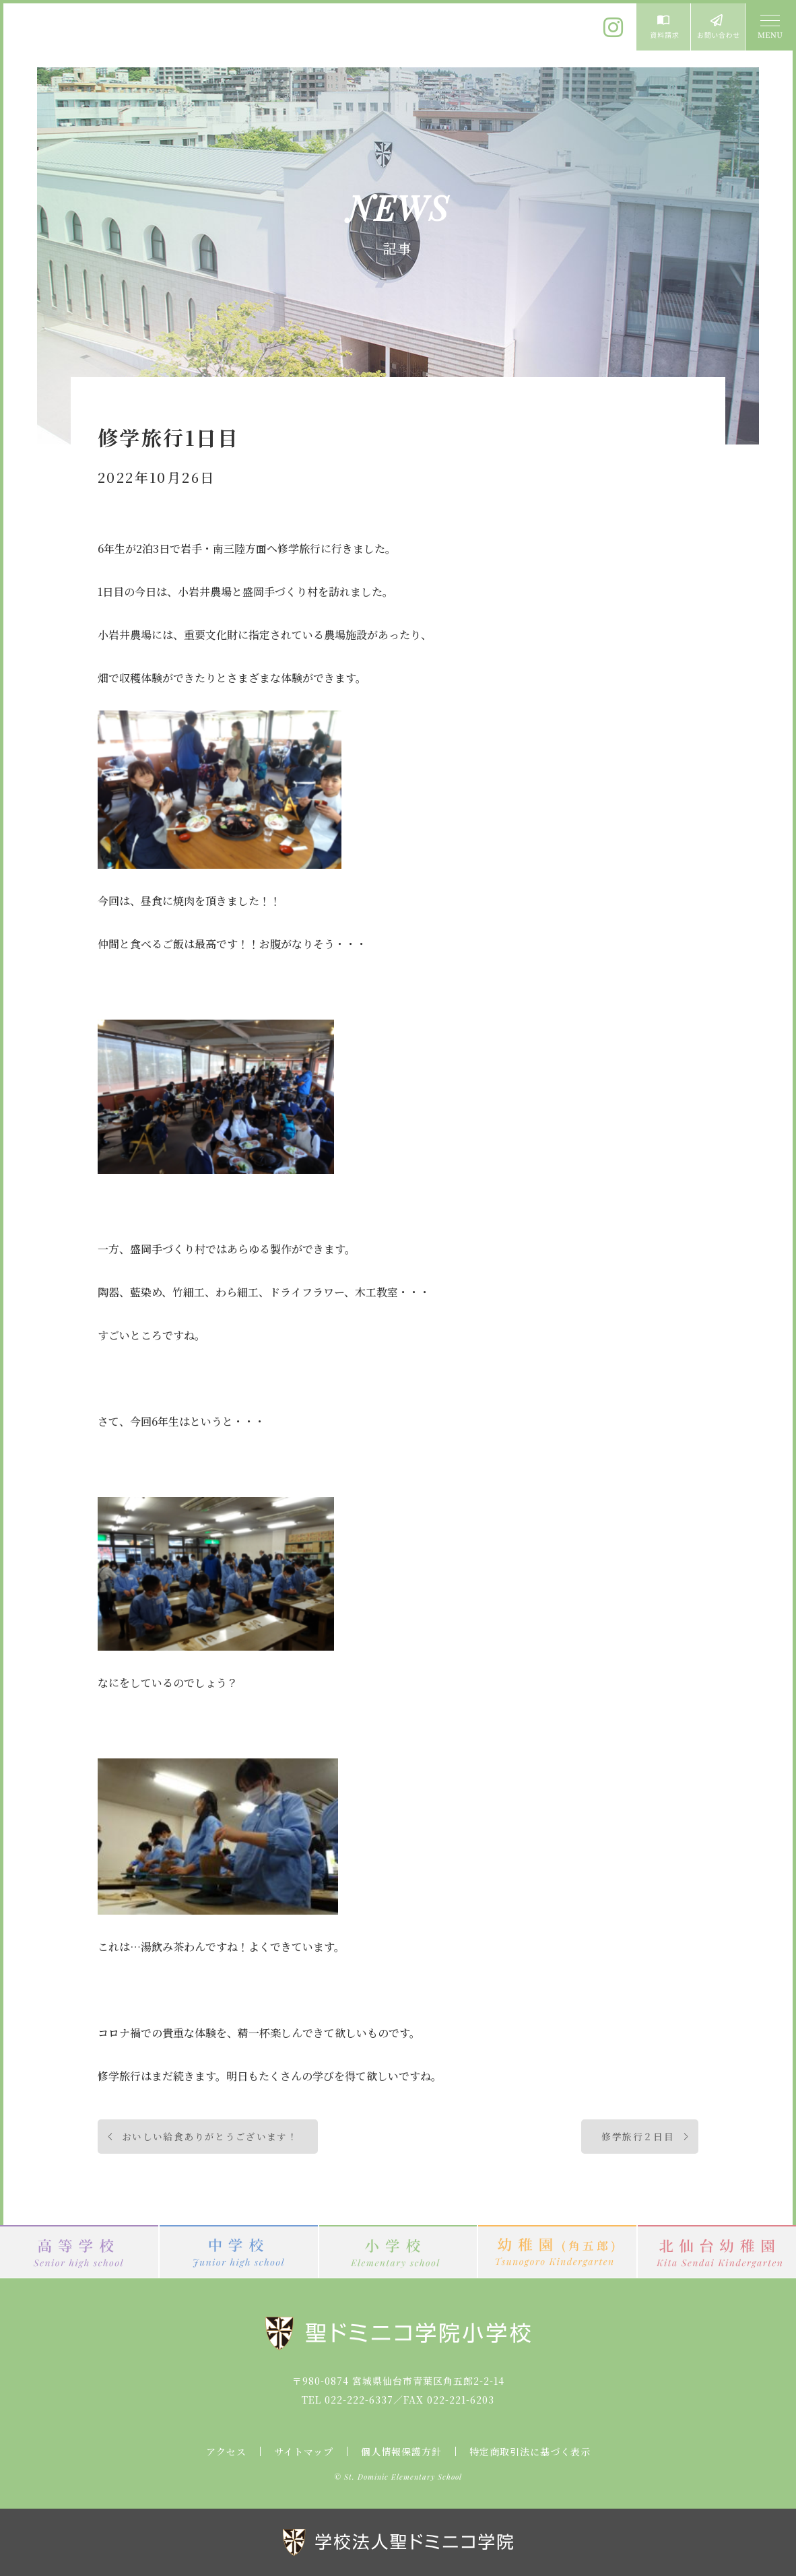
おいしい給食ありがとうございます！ (210, 2136)
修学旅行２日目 (637, 2136)
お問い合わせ (718, 27)
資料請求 (663, 27)
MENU (769, 27)
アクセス (226, 2451)
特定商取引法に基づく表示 (530, 2451)
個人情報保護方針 (401, 2451)
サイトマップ (303, 2451)
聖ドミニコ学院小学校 (128, 36)
